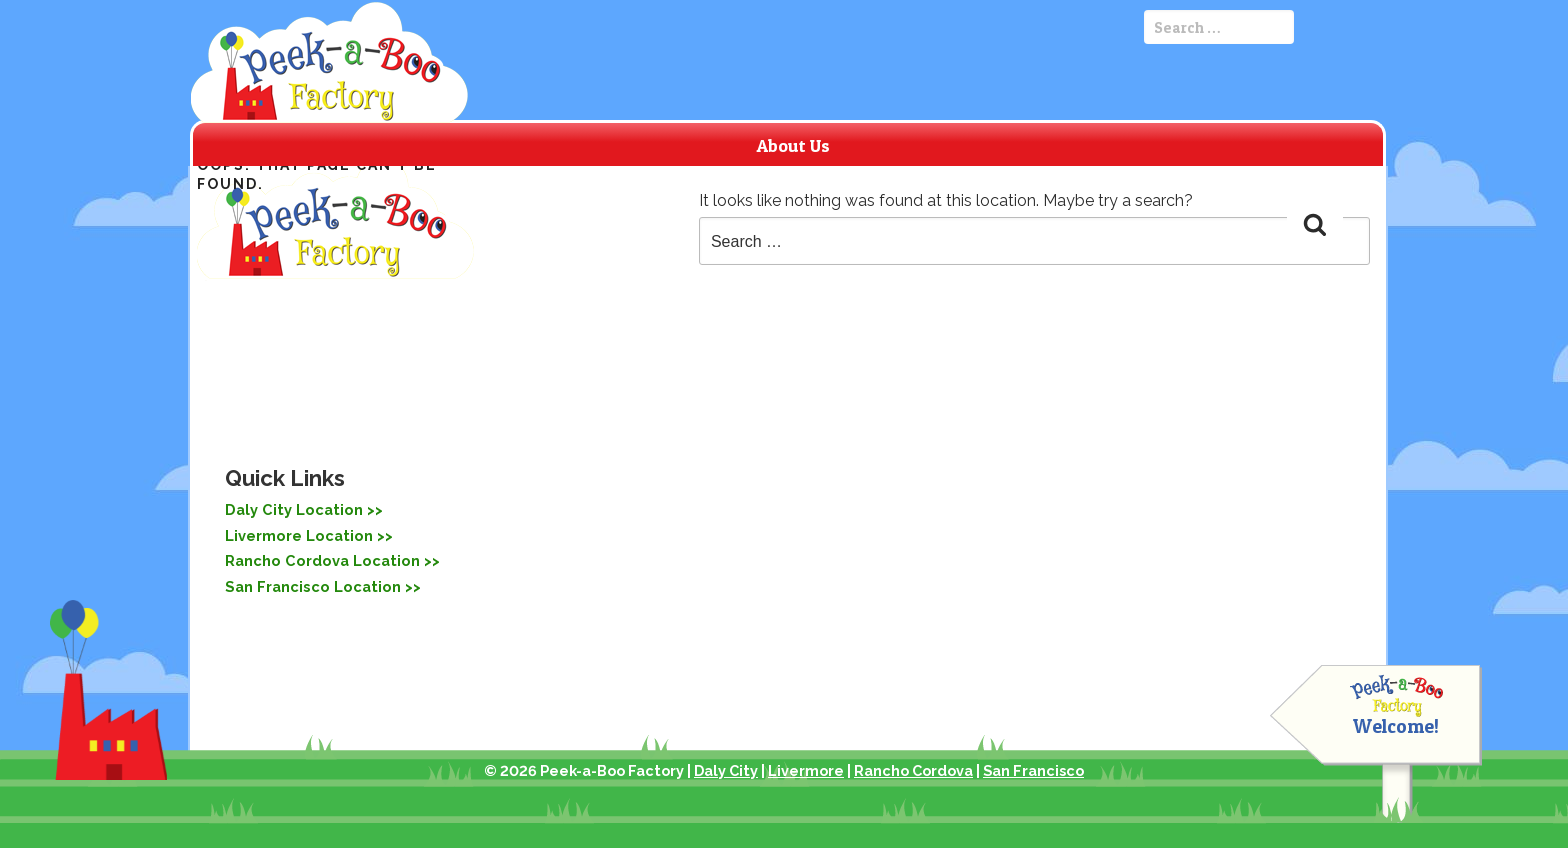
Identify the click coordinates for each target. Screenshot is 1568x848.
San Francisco (1033, 770)
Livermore (806, 770)
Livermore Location (296, 534)
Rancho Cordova (913, 770)
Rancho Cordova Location (317, 558)
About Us (793, 145)
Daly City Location (289, 509)
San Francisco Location (307, 583)
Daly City (726, 770)
